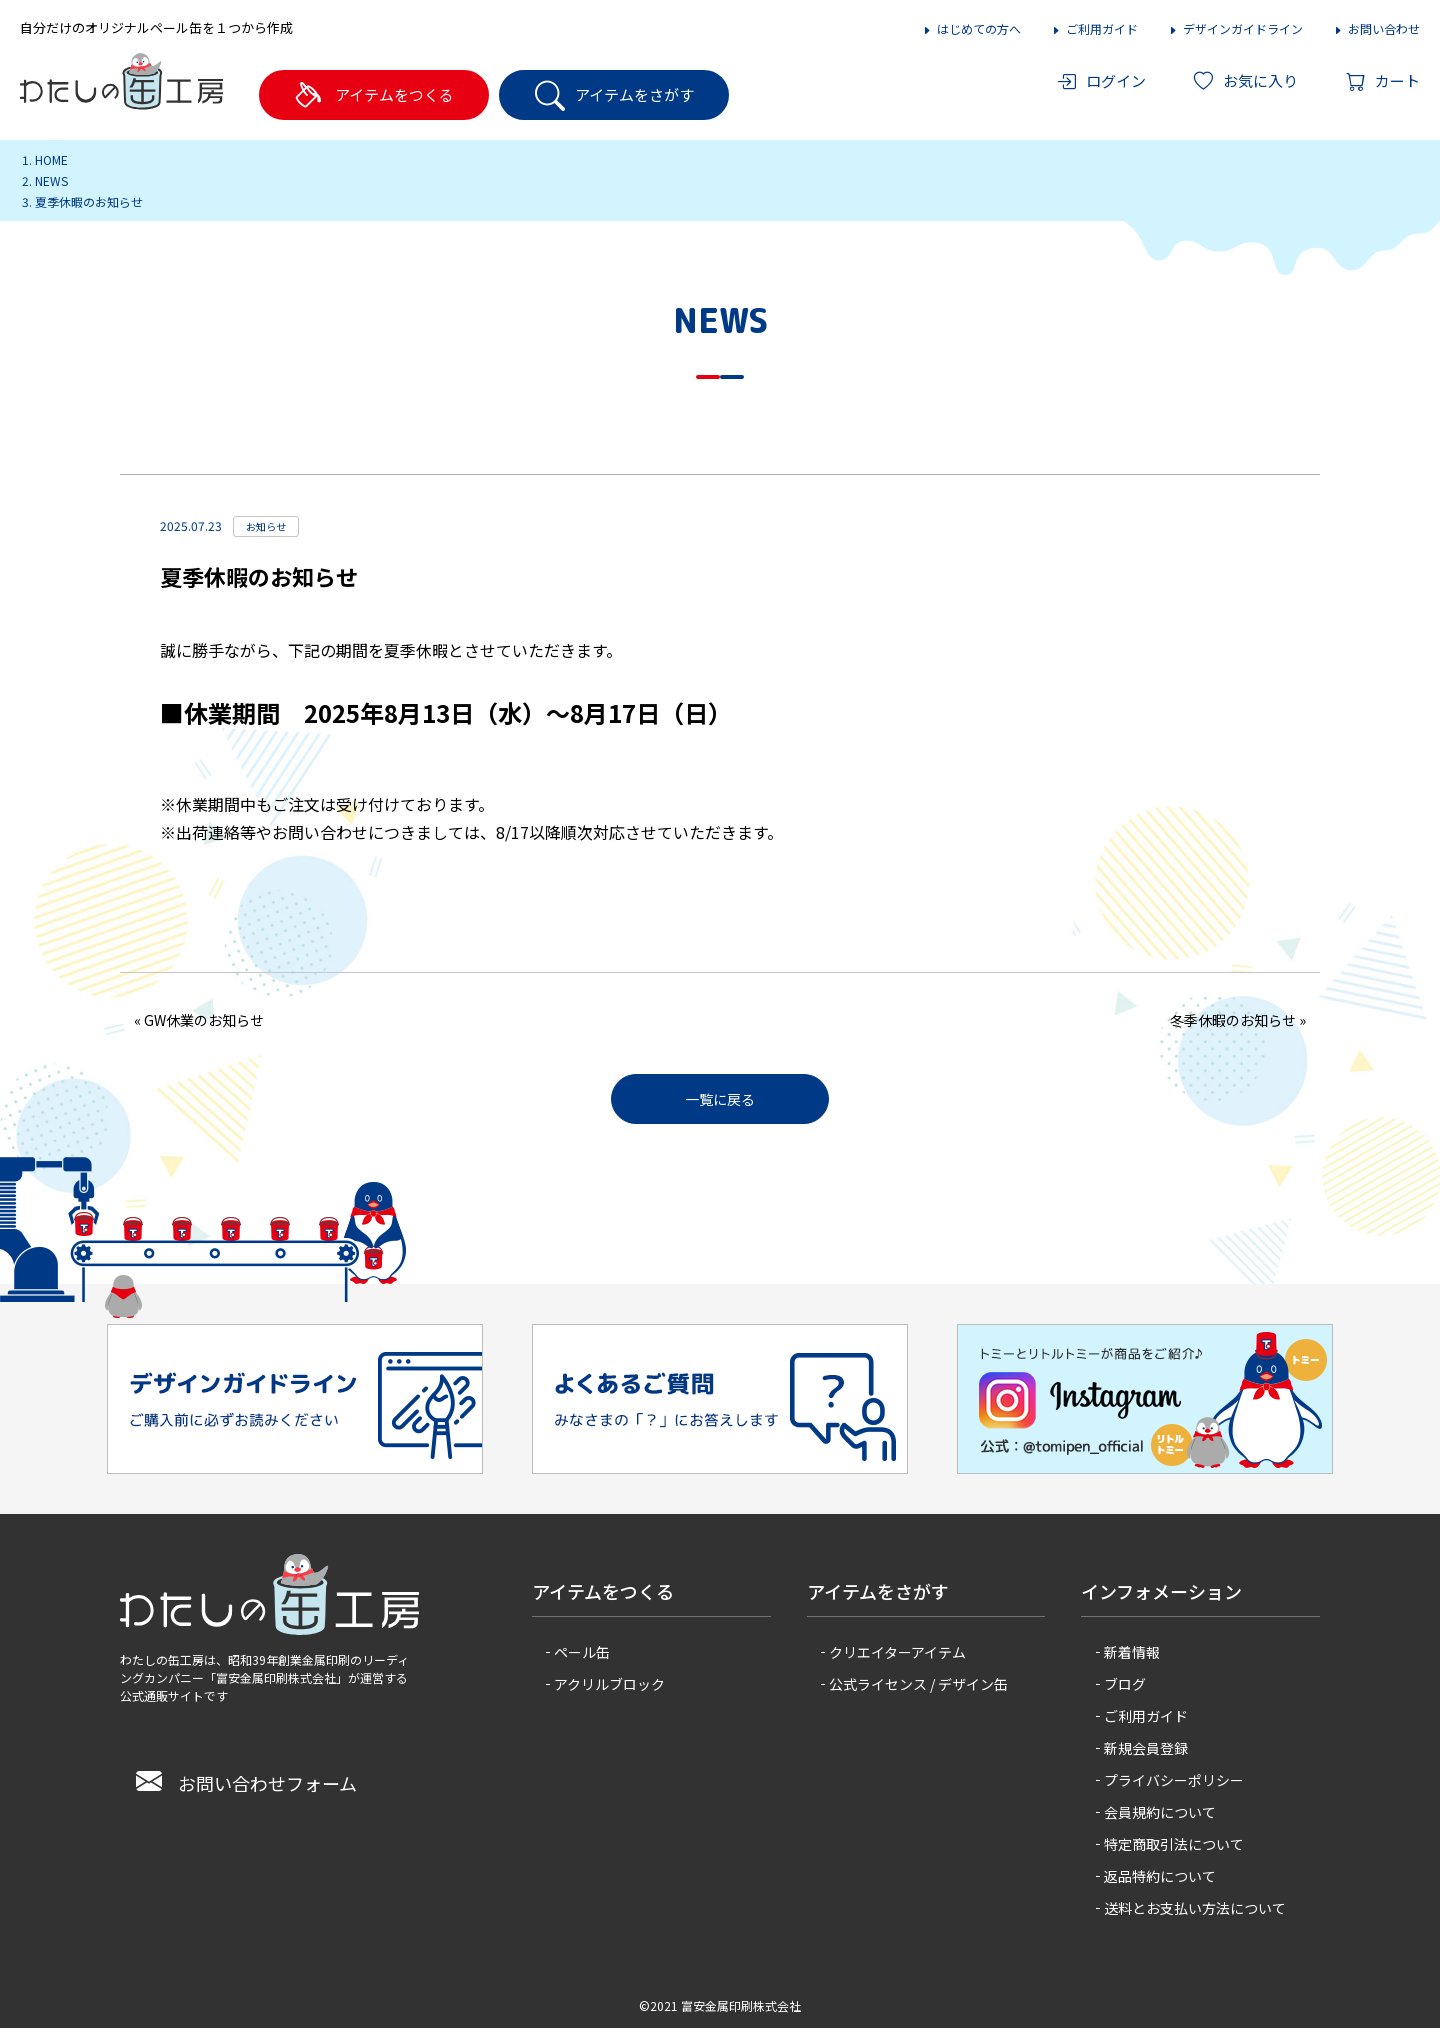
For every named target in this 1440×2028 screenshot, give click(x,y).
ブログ (1125, 1684)
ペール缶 (582, 1652)
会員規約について (1160, 1812)
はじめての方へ (971, 28)
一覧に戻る (720, 1099)
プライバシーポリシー (1174, 1780)
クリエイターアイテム (897, 1652)
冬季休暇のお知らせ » (1238, 1020)
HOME (51, 159)
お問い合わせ (1376, 28)
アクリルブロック (609, 1684)
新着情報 (1132, 1652)
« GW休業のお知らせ (199, 1020)
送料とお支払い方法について (1195, 1908)
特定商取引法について (1174, 1844)
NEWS (51, 180)
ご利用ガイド (1094, 28)
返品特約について (1160, 1876)
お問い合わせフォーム (246, 1783)
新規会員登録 (1146, 1748)
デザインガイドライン (1235, 28)
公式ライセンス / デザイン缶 (918, 1684)
